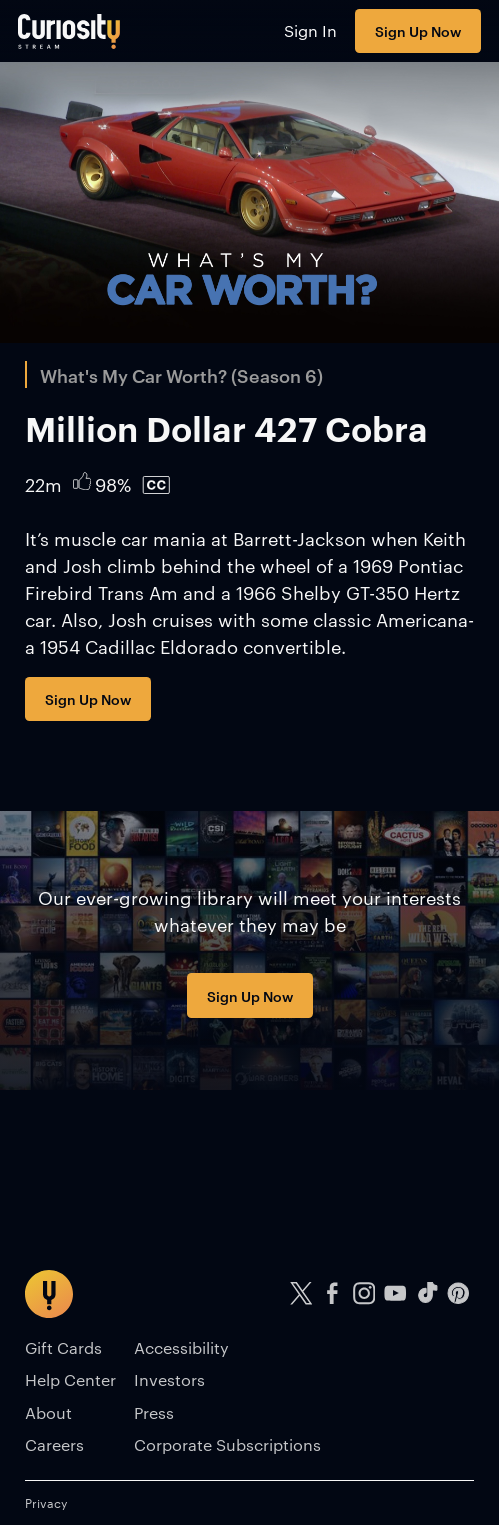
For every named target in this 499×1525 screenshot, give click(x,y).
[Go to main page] (69, 31)
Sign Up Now (418, 30)
